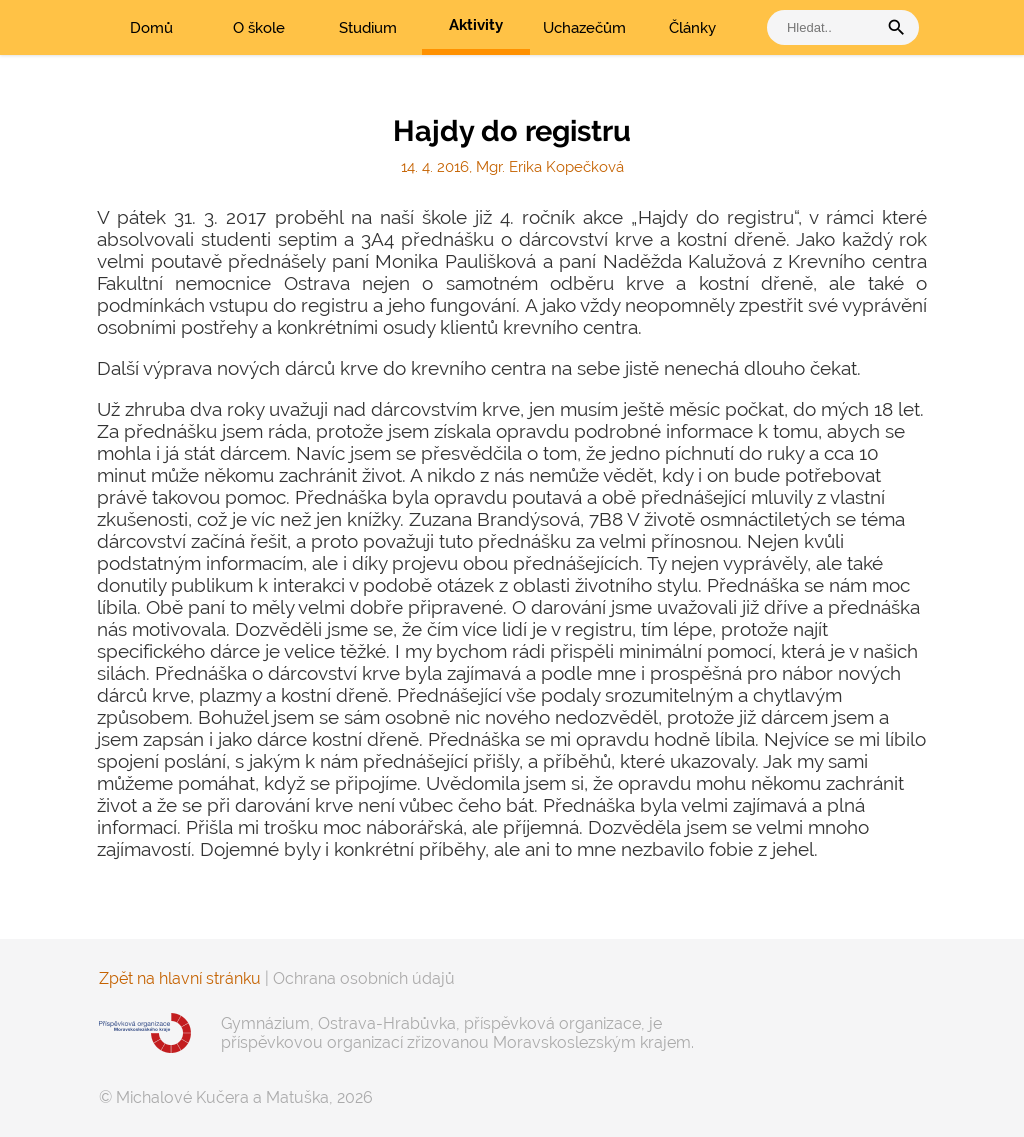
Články (692, 28)
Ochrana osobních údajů (364, 978)
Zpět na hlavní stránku (180, 978)
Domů (151, 28)
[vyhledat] (827, 27)
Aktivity (476, 25)
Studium (368, 28)
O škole (259, 28)
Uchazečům (584, 28)
